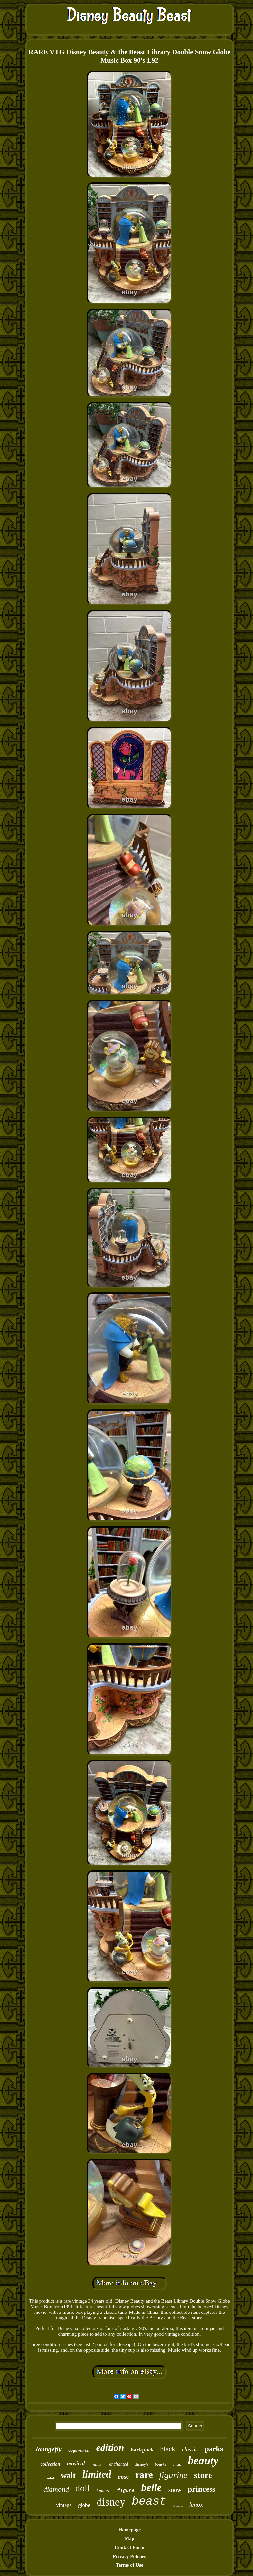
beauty (203, 2460)
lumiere (103, 2490)
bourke (160, 2464)
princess (201, 2489)
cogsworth (79, 2451)
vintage (63, 2505)
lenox (196, 2504)
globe (84, 2505)
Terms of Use (129, 2565)
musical (76, 2463)
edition (110, 2447)
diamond (56, 2489)
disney (111, 2502)
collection (50, 2464)
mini (50, 2478)
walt (68, 2475)
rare (144, 2474)
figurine (173, 2475)
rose (123, 2476)
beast (149, 2501)
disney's (141, 2464)
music (97, 2464)
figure (126, 2491)
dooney (178, 2506)
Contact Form (129, 2547)
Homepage (129, 2529)
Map (129, 2538)
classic (190, 2449)
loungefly (49, 2449)
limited (96, 2474)
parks (214, 2449)
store (203, 2475)
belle (151, 2487)
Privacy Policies (129, 2556)
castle (177, 2465)
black (167, 2449)
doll (82, 2488)
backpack (142, 2450)
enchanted (118, 2464)
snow (174, 2490)
